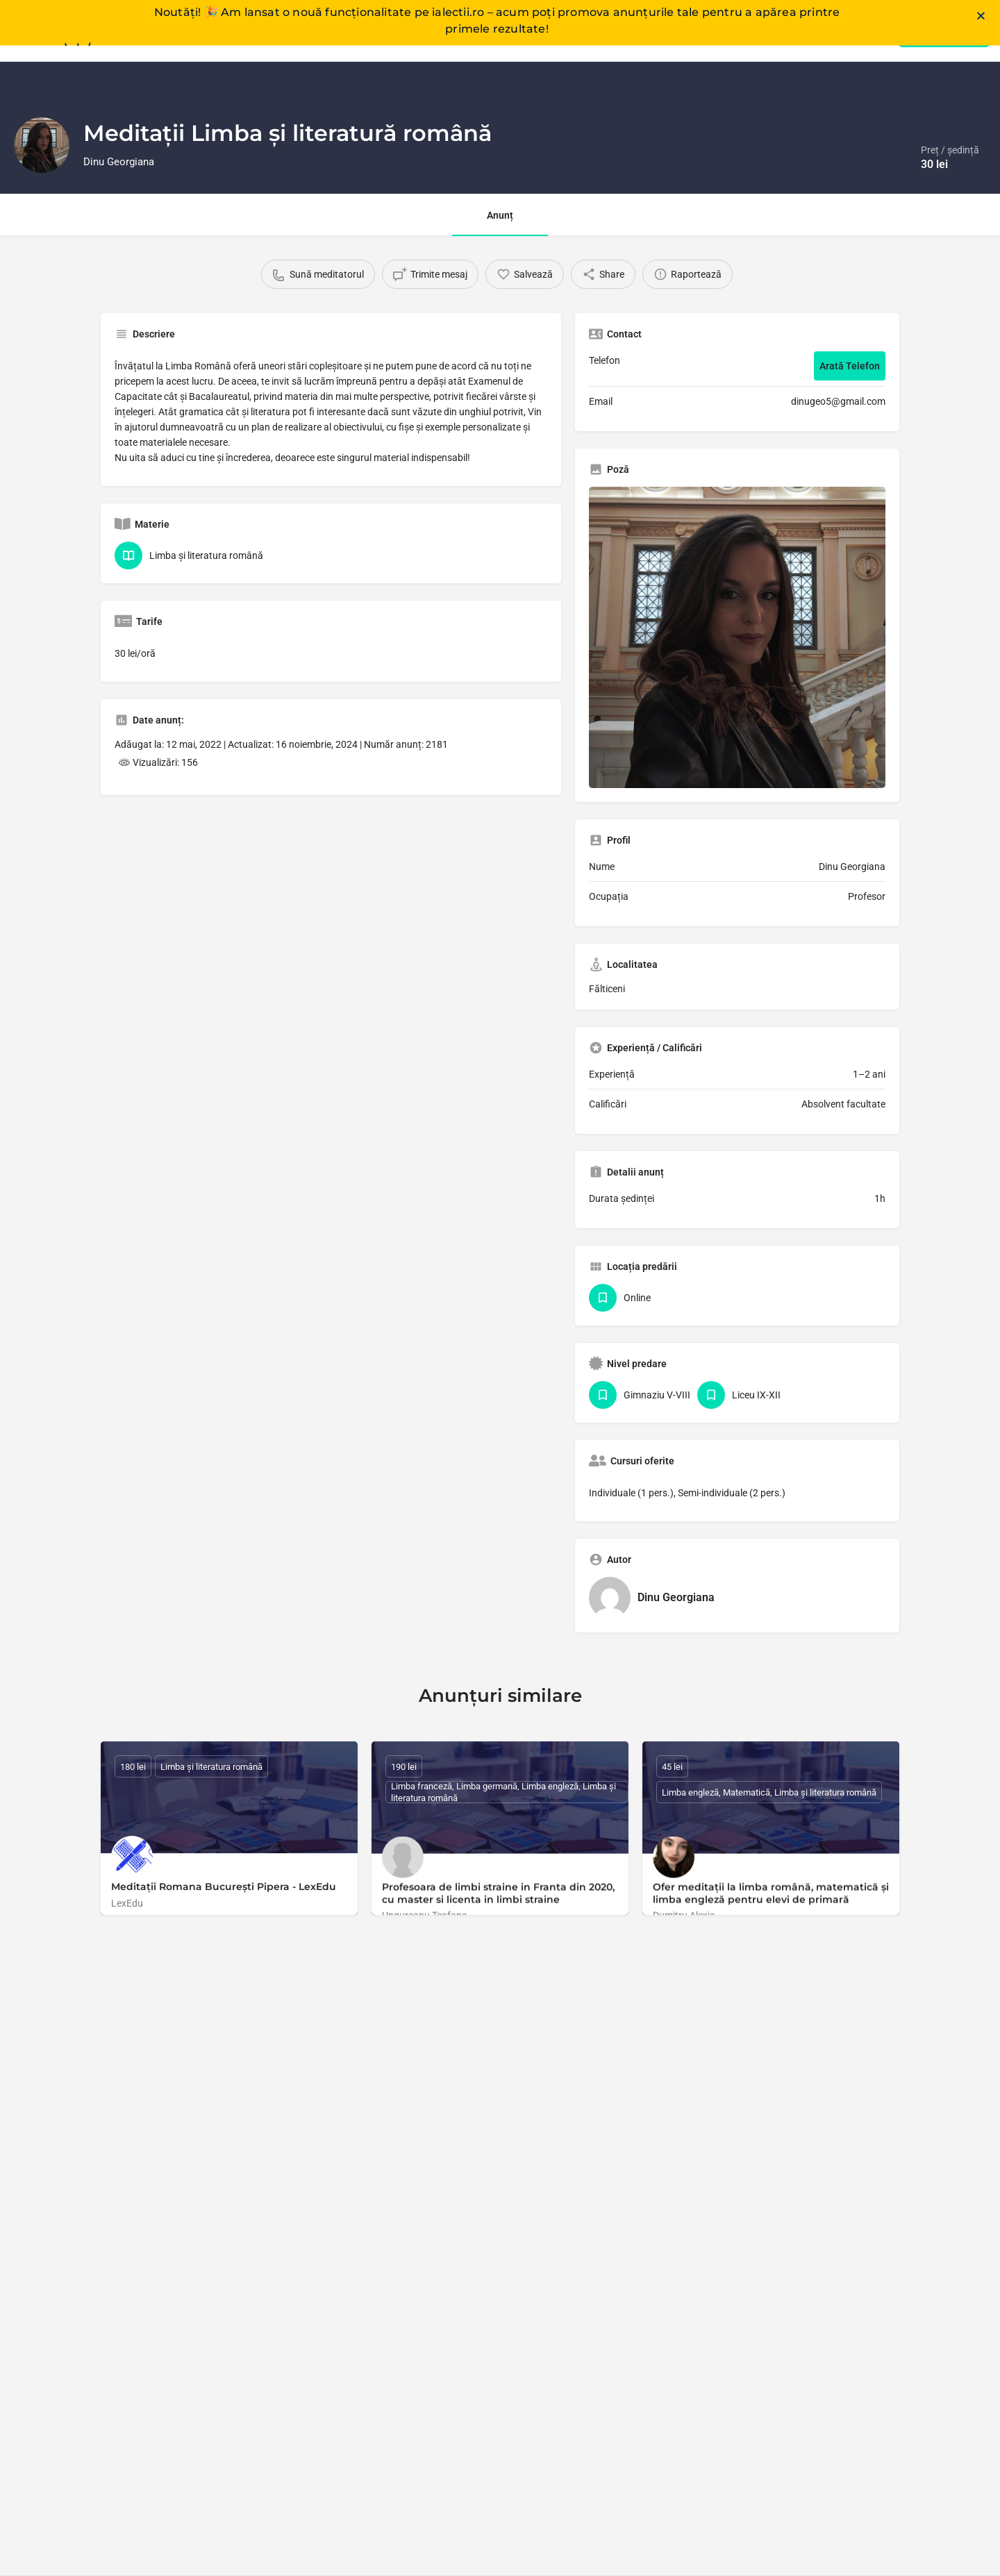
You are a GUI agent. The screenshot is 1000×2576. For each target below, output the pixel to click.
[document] (500, 1288)
